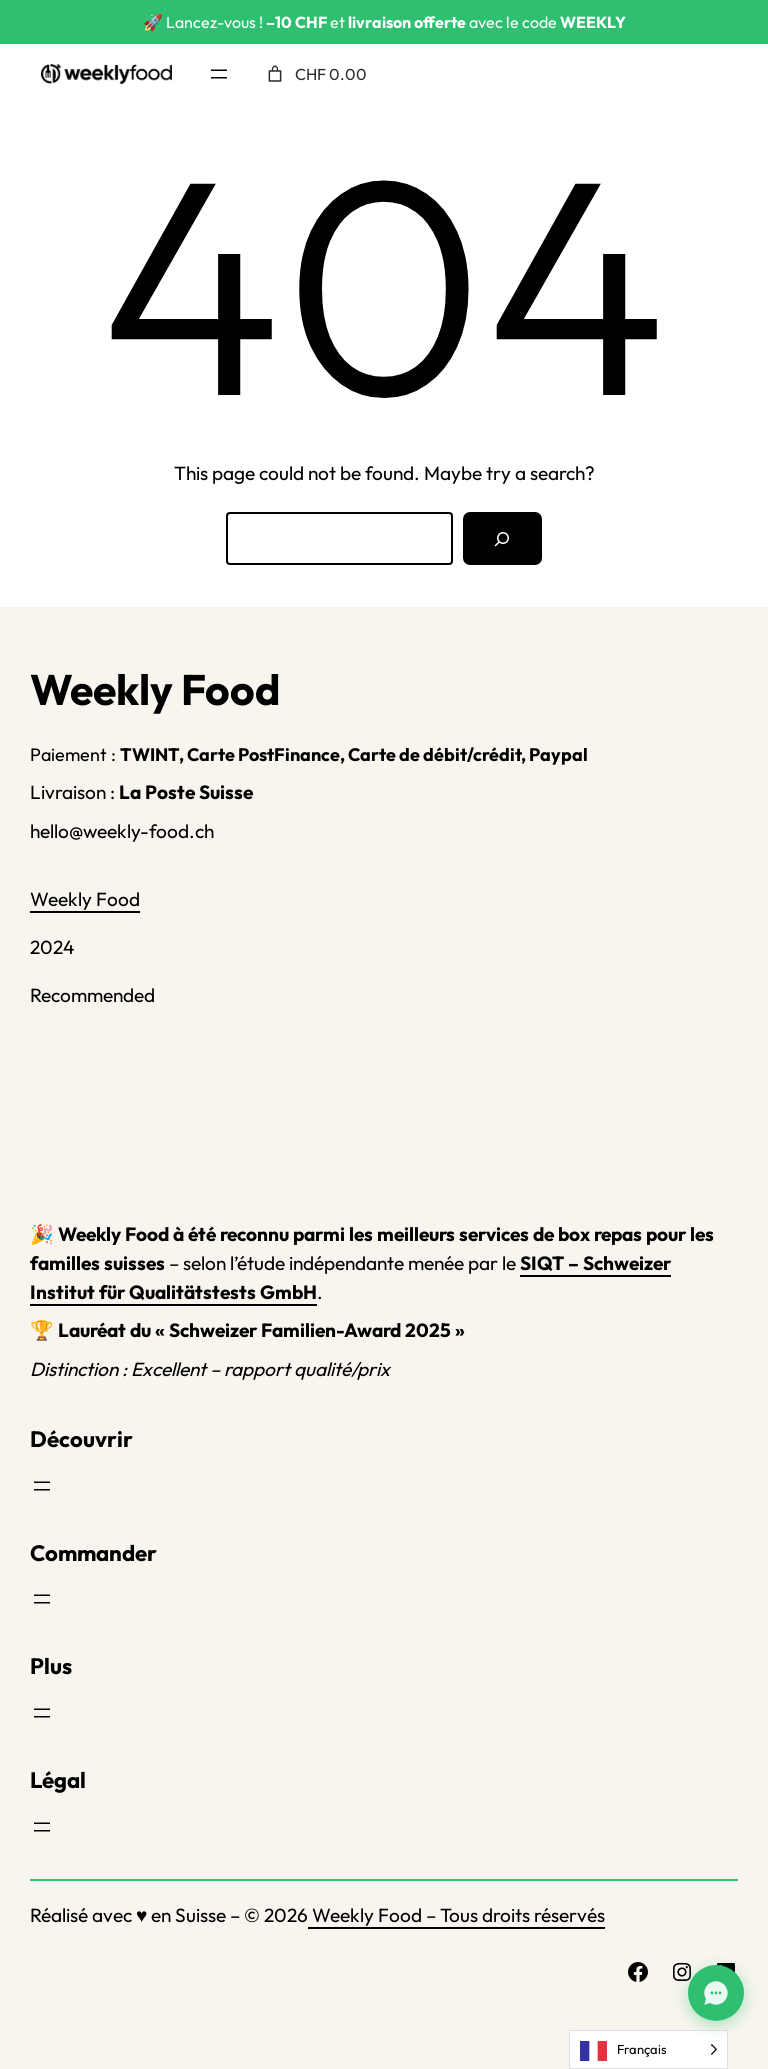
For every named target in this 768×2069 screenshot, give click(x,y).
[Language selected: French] (648, 2049)
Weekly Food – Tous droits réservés (456, 1915)
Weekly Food (85, 899)
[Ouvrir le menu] (219, 74)
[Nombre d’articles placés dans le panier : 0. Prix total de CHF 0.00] (315, 74)
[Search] (502, 539)
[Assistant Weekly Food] (716, 1993)
